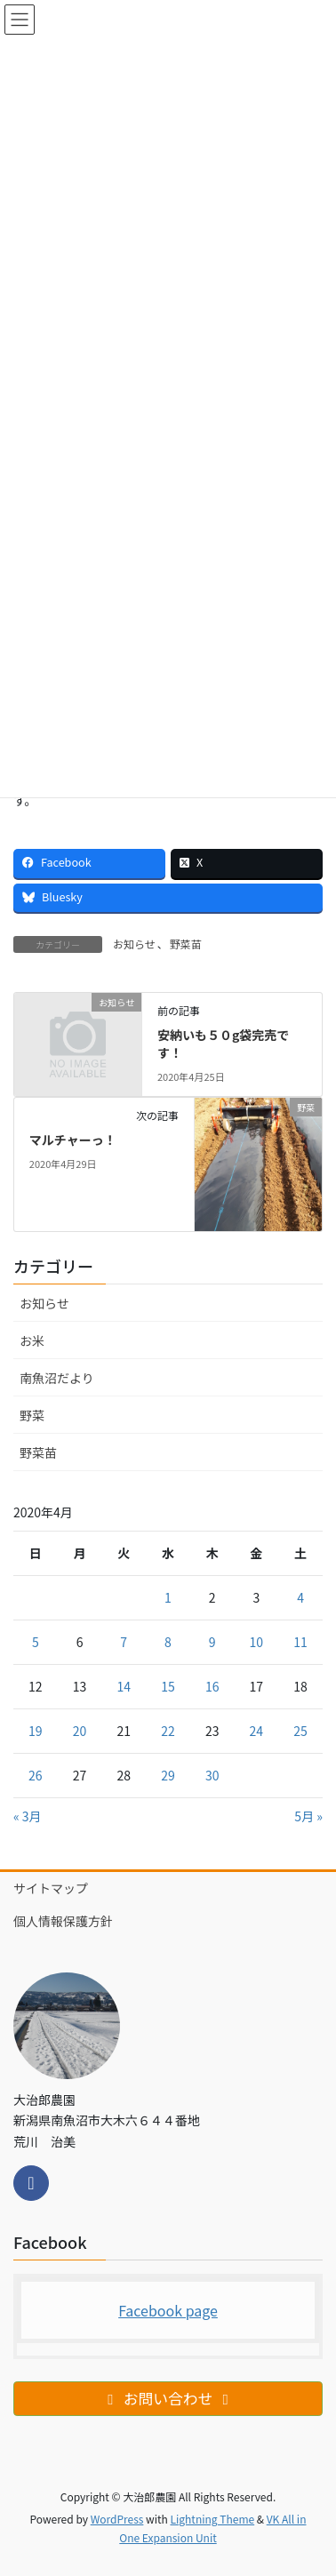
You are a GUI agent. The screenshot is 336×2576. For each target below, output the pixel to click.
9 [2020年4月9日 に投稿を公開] (212, 1642)
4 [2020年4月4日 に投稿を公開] (300, 1597)
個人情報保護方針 (63, 1921)
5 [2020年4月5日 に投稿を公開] (35, 1642)
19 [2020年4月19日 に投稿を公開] (35, 1731)
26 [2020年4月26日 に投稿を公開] (35, 1775)
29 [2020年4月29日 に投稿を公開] (168, 1775)
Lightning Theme (212, 2518)
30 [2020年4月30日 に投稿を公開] (212, 1775)
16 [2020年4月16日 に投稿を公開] (212, 1686)
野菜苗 (186, 943)
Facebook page (168, 2310)
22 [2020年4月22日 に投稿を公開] (168, 1731)
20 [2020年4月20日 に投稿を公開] (80, 1731)
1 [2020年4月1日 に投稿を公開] (168, 1597)
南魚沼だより (57, 1378)
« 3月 (27, 1816)
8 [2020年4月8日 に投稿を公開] (168, 1642)
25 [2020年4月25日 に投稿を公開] (300, 1731)
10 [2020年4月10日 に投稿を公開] (257, 1642)
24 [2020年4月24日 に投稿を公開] (257, 1731)
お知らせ (134, 943)
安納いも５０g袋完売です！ (223, 1043)
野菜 (32, 1415)
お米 (32, 1340)
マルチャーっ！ (72, 1139)
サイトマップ (50, 1888)
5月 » (308, 1816)
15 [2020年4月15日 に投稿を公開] (168, 1686)
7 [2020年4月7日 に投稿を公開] (123, 1642)
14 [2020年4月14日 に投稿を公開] (123, 1686)
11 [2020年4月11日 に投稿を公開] (300, 1642)
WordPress (117, 2518)
